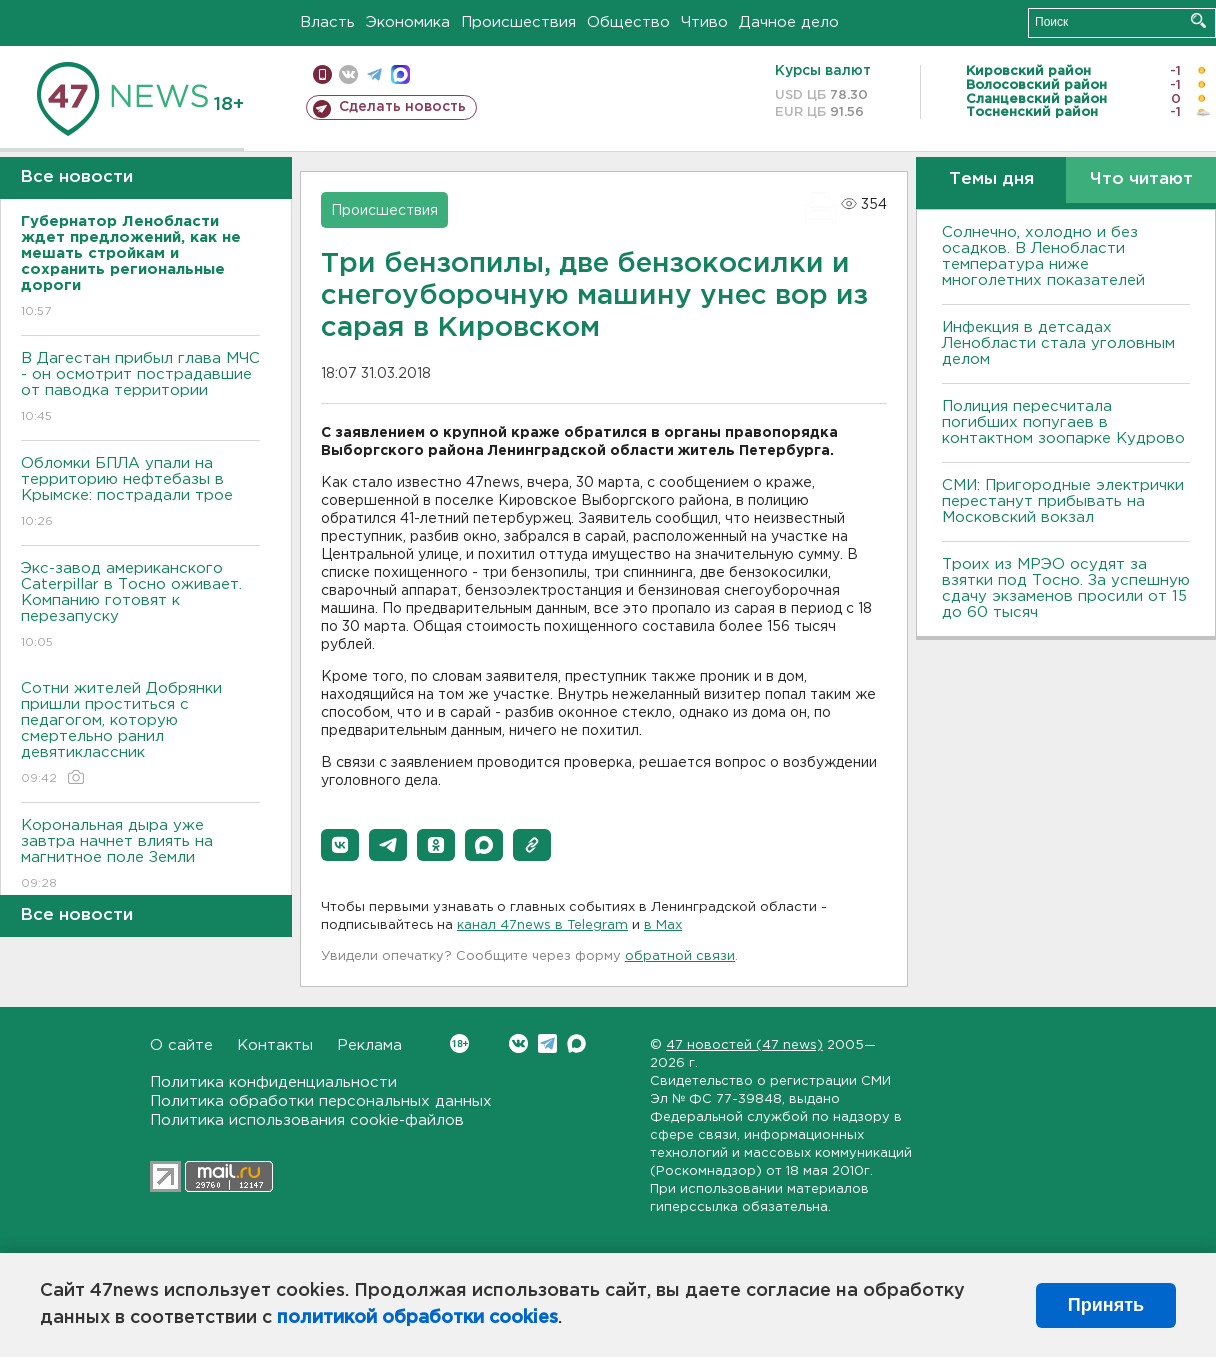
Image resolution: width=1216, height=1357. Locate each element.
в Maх (663, 925)
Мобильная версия (322, 74)
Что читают (1141, 179)
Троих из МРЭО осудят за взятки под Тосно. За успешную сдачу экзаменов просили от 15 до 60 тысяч (1066, 588)
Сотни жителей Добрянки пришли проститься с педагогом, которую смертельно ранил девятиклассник (140, 734)
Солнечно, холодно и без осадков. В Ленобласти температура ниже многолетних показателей (1043, 256)
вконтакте (348, 74)
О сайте (181, 1045)
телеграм (374, 74)
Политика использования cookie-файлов (307, 1120)
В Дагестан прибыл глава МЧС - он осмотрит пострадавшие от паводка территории (140, 388)
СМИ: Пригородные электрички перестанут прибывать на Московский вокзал (1063, 501)
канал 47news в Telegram (542, 925)
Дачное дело (789, 22)
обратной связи (680, 956)
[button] (340, 845)
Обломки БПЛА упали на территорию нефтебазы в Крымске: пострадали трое (140, 493)
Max (576, 1043)
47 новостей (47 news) (744, 1045)
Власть (327, 22)
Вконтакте (459, 1043)
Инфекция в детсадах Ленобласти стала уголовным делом (1058, 343)
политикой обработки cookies (417, 1318)
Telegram (547, 1043)
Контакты (275, 1045)
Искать (1198, 20)
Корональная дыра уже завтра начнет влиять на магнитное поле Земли (140, 855)
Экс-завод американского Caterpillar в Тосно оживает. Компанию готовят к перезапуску (140, 606)
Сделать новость (402, 107)
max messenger (400, 74)
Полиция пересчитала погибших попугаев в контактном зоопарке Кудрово (1063, 422)
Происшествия (518, 22)
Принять (1106, 1305)
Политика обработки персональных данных (321, 1101)
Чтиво (704, 22)
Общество (628, 22)
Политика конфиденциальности (273, 1082)
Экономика (408, 22)
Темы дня (991, 179)
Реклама (369, 1045)
